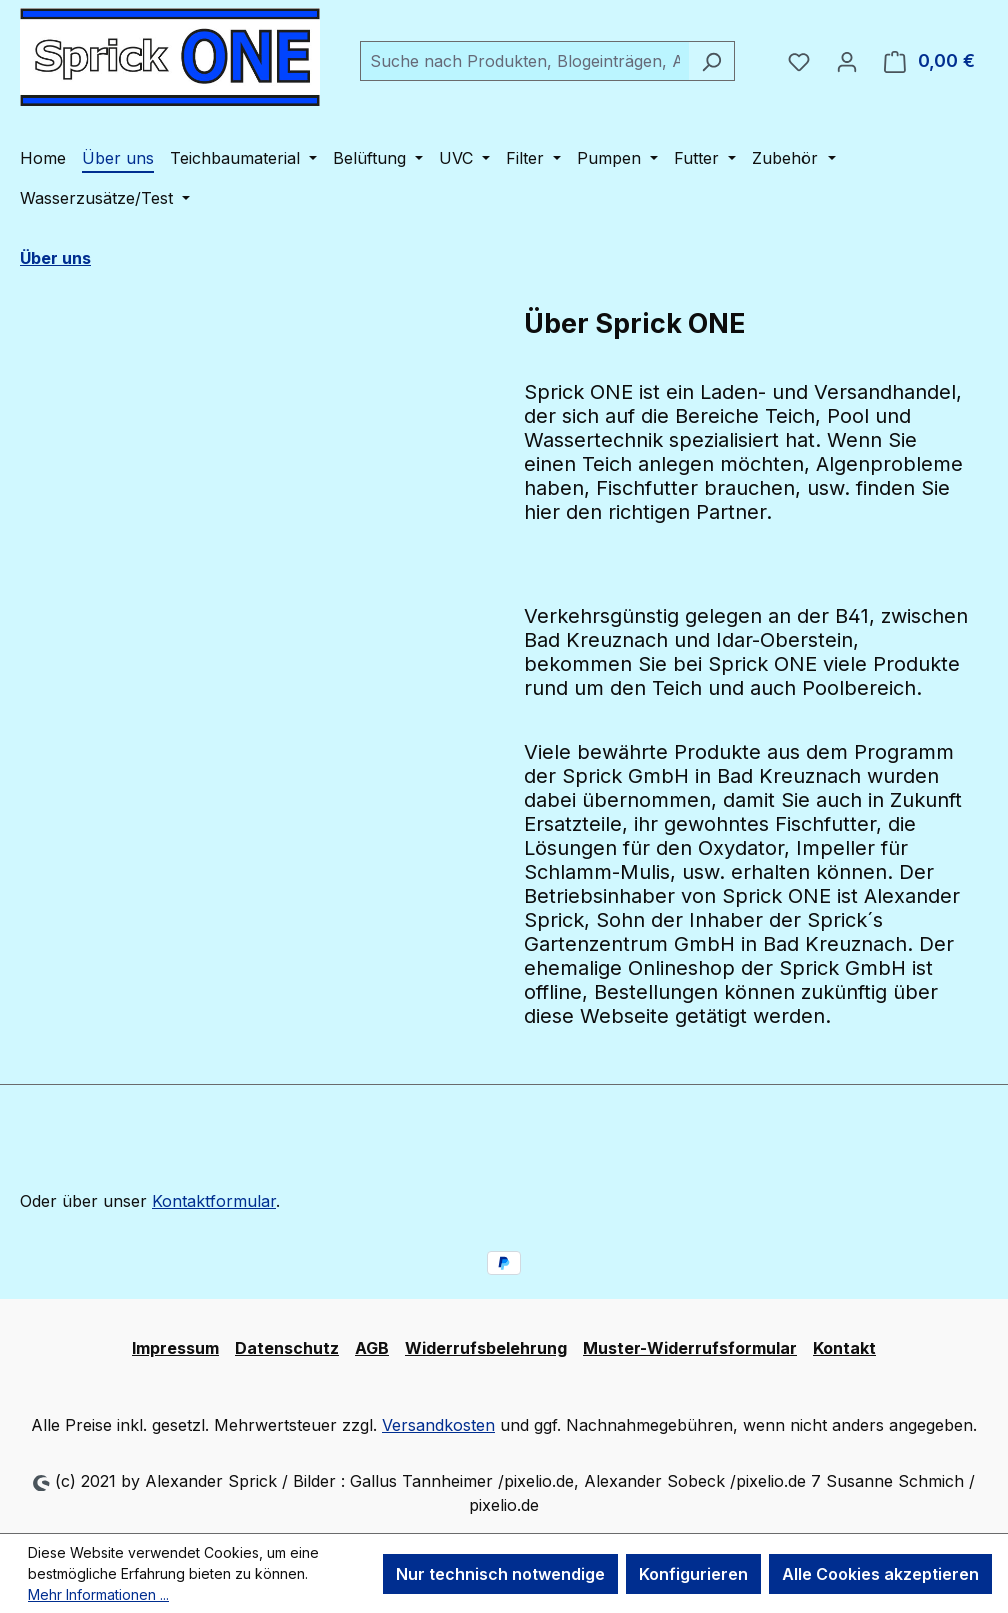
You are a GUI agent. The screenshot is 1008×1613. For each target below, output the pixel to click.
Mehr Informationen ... (98, 1594)
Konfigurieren (693, 1574)
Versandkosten (438, 1425)
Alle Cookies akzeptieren (880, 1574)
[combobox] (524, 61)
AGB (372, 1348)
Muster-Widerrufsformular (690, 1348)
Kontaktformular (214, 1201)
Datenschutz (287, 1348)
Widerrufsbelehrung (486, 1348)
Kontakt (844, 1348)
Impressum (175, 1348)
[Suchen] (711, 61)
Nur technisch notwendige (500, 1574)
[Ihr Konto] (847, 61)
